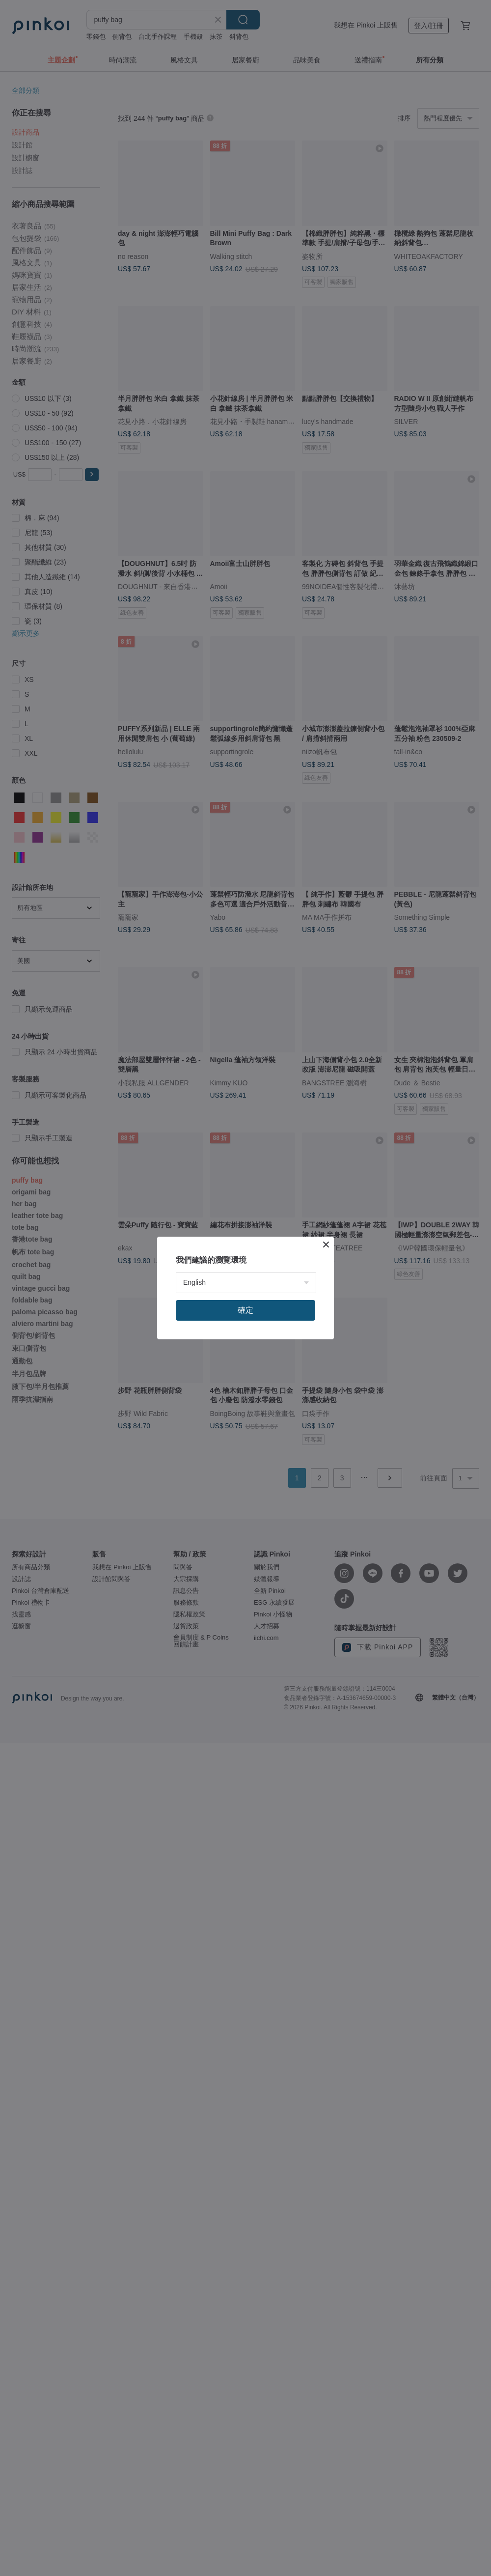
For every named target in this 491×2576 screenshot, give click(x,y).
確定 (245, 1310)
